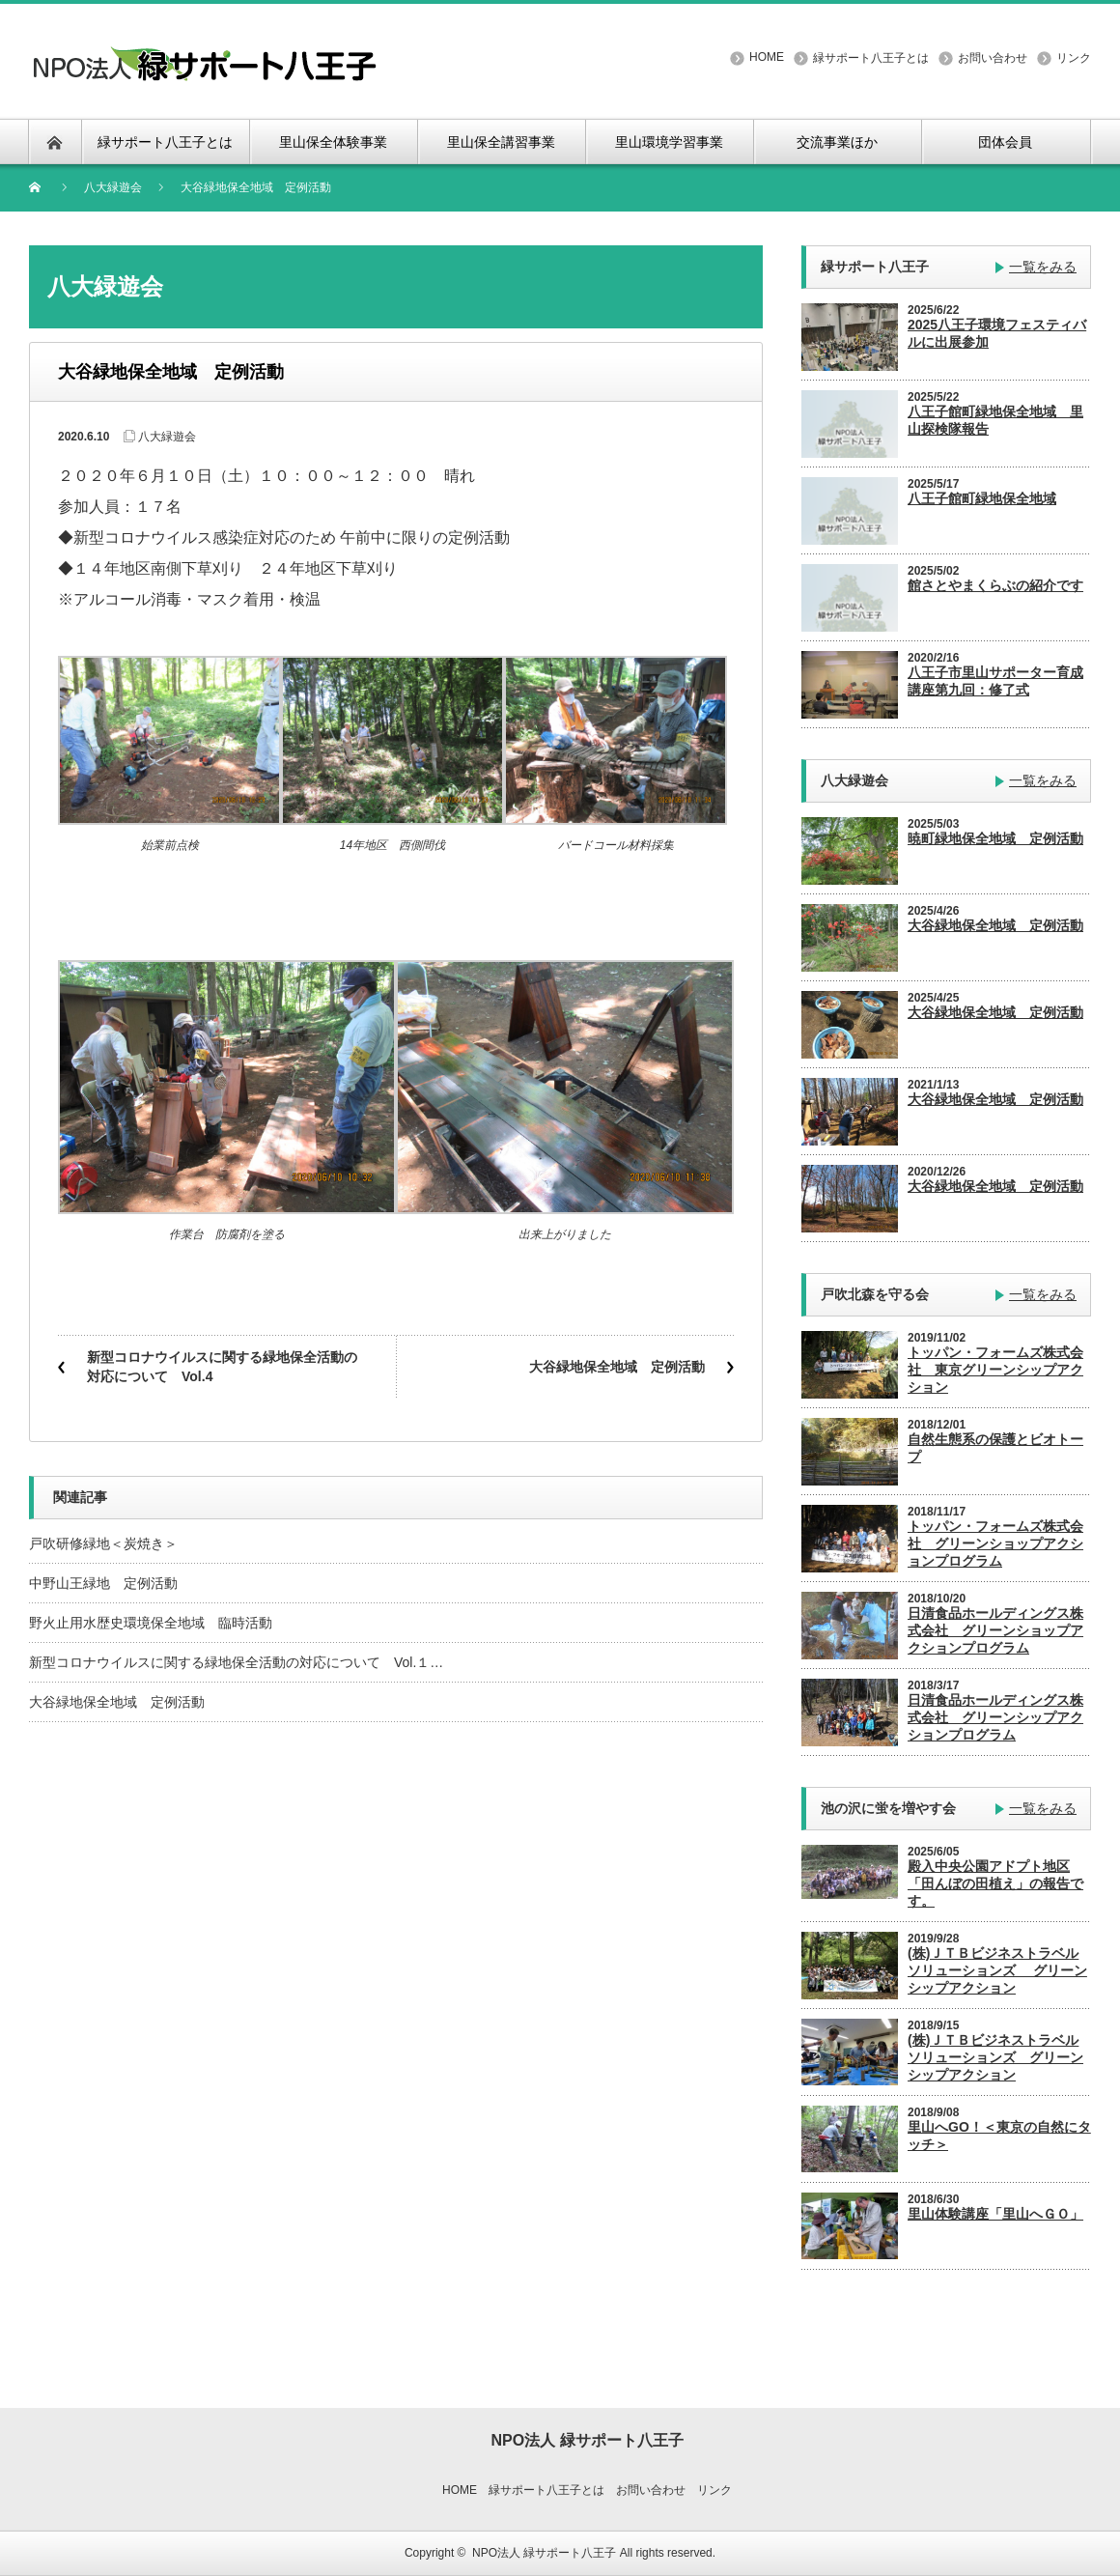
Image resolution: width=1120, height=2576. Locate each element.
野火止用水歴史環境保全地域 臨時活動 (150, 1622)
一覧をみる (1043, 266)
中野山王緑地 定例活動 (103, 1583)
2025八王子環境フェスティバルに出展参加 (997, 333)
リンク (1073, 58)
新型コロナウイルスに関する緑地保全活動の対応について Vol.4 (222, 1366)
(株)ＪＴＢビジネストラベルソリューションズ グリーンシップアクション (997, 1970)
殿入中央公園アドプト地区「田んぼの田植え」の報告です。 (995, 1883)
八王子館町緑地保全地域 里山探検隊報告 (995, 420)
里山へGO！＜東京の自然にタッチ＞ (999, 2135)
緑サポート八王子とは (871, 58)
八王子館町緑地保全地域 (982, 498)
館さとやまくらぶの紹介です (995, 585)
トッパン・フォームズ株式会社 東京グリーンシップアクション (995, 1370)
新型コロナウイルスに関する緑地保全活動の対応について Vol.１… (236, 1662)
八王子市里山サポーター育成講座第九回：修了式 (995, 681)
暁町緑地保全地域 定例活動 (995, 838)
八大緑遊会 (113, 187)
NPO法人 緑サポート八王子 (544, 2553)
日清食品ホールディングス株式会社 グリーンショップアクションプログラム (995, 1630)
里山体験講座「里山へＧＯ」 (995, 2214)
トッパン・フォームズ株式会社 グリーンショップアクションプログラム (995, 1543)
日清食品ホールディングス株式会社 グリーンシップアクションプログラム (995, 1717)
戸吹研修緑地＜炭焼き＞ (103, 1543)
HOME (766, 57)
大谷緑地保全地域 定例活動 (617, 1366)
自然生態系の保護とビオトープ (995, 1447)
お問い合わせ (992, 58)
